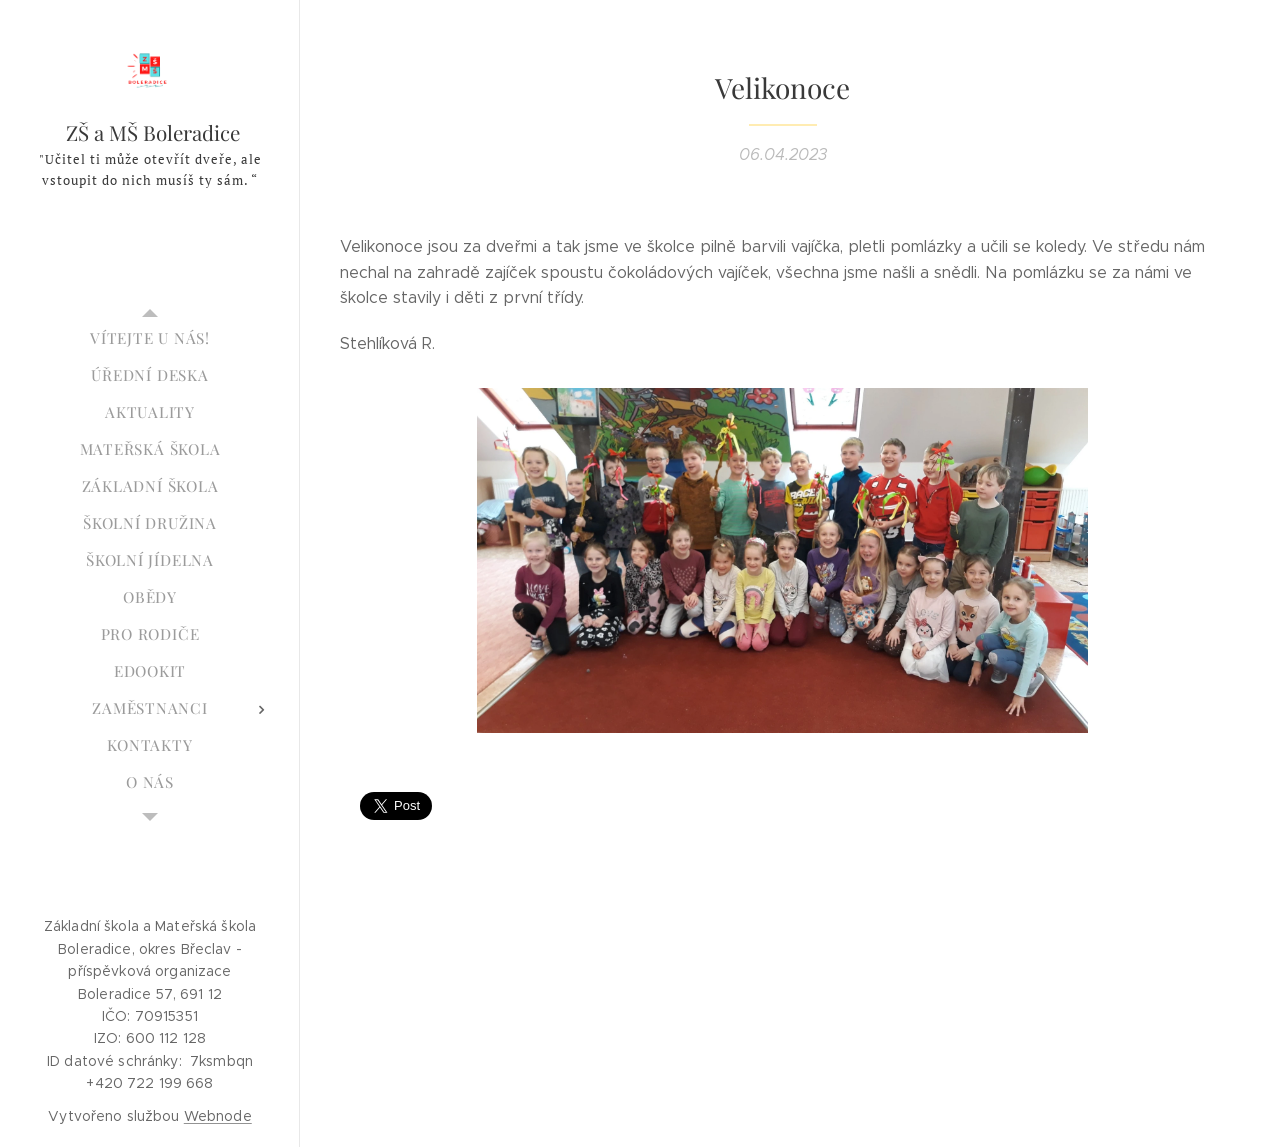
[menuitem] (150, 338)
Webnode (218, 1116)
